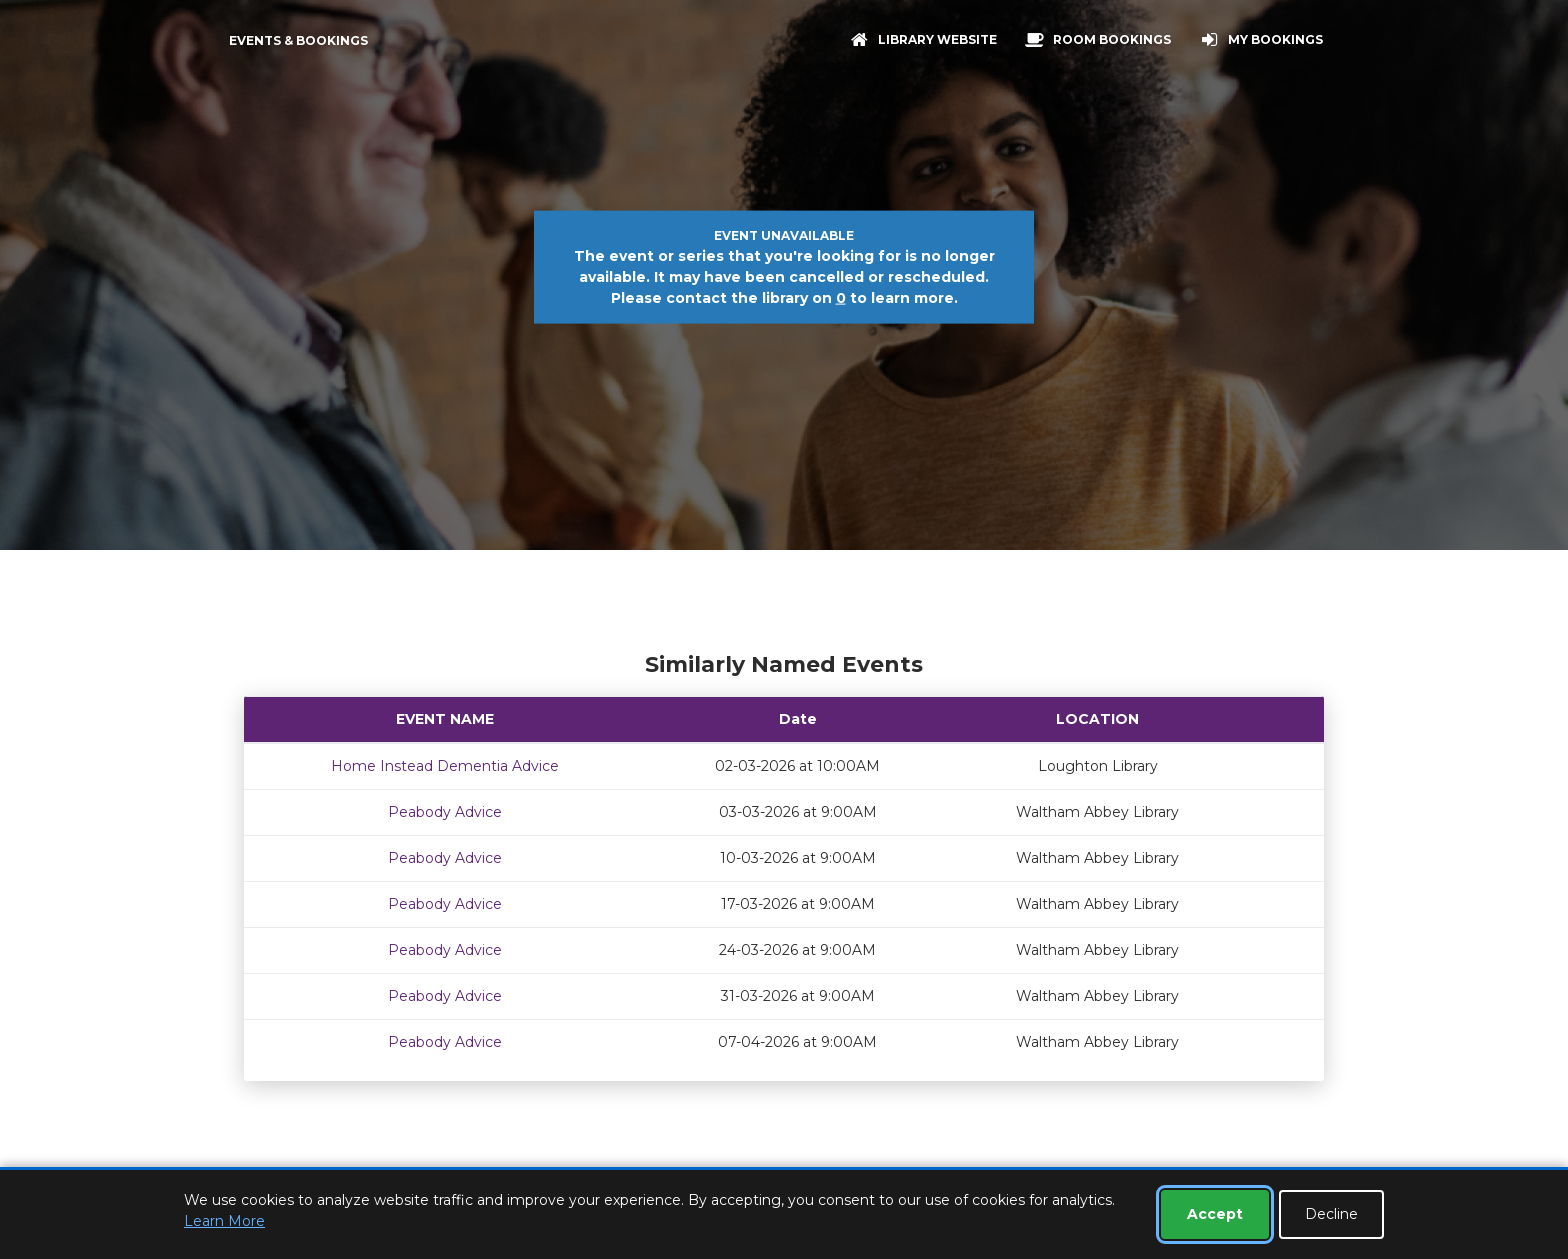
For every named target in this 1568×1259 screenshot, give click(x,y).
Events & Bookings (298, 40)
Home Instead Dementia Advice (445, 766)
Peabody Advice (445, 812)
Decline (1331, 1214)
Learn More (224, 1221)
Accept (1215, 1214)
